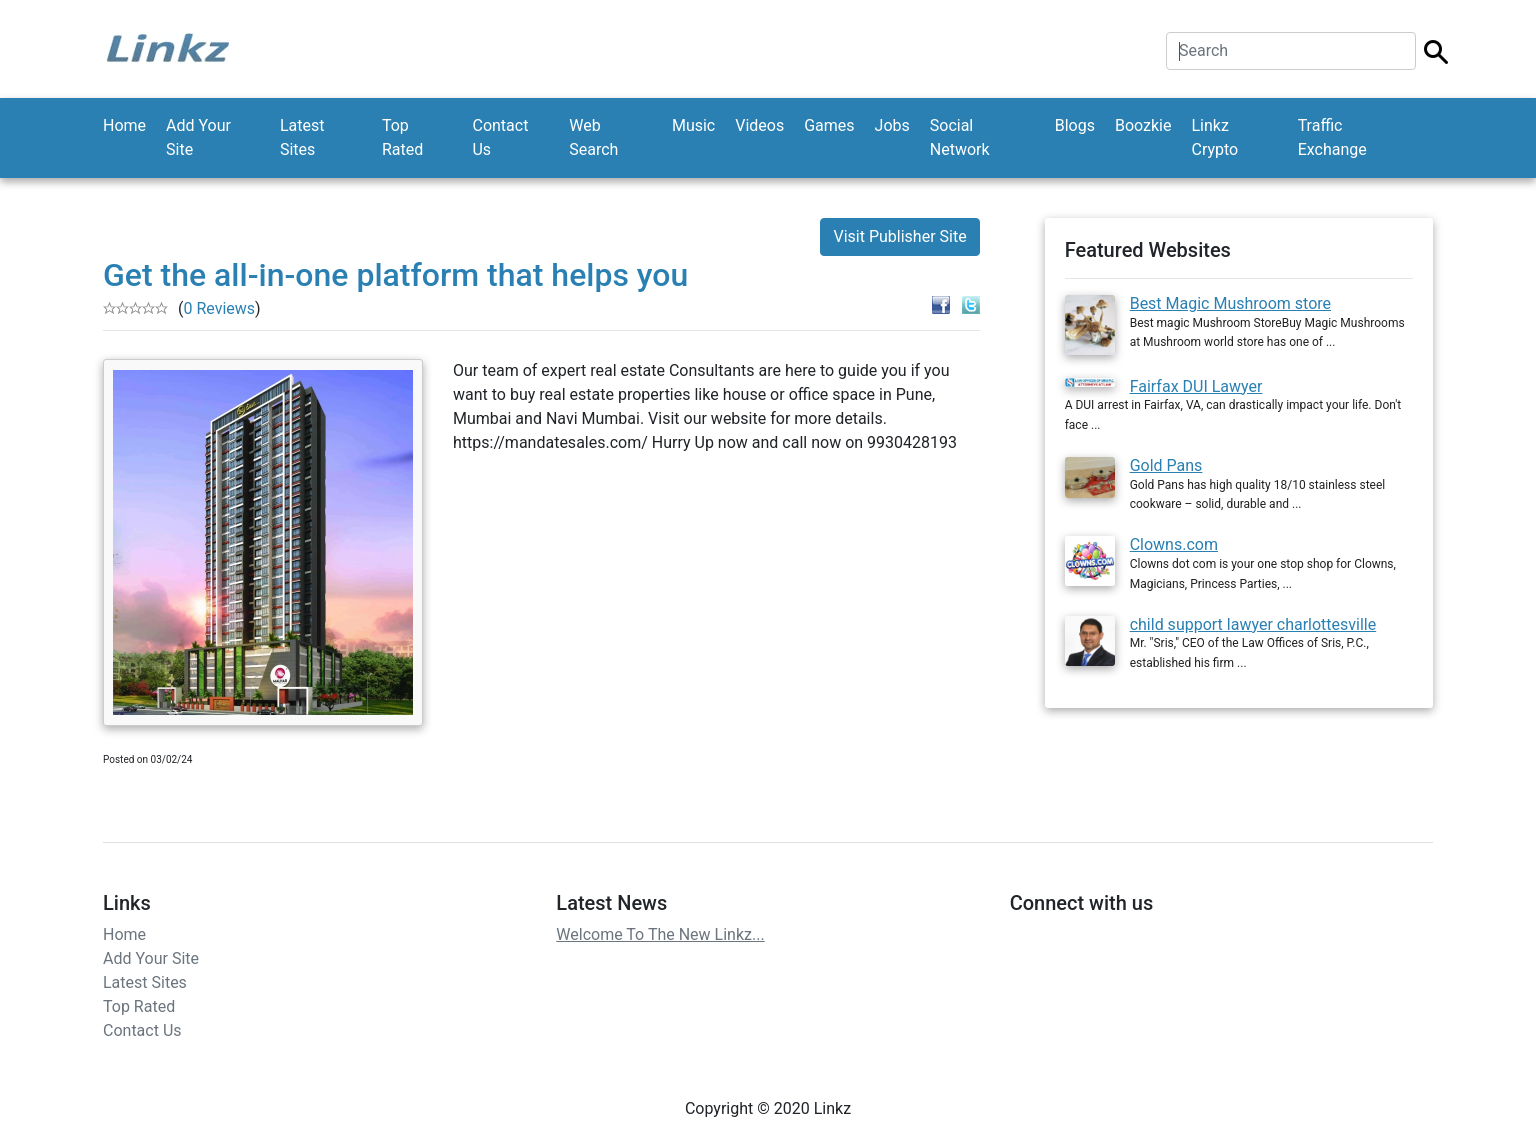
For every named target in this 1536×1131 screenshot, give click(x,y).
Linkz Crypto (1214, 137)
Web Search (593, 137)
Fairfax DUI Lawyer (1196, 386)
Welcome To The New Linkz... (660, 934)
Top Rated (402, 137)
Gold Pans (1166, 465)
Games (829, 125)
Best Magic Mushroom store (1230, 303)
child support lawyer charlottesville (1253, 624)
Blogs (1075, 125)
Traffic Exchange (1332, 137)
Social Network (960, 137)
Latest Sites (302, 137)
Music (693, 125)
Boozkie (1143, 125)
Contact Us (500, 137)
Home (124, 125)
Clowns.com (1174, 544)
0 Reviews (219, 308)
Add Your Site (198, 137)
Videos (759, 125)
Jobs (892, 125)
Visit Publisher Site (899, 236)
